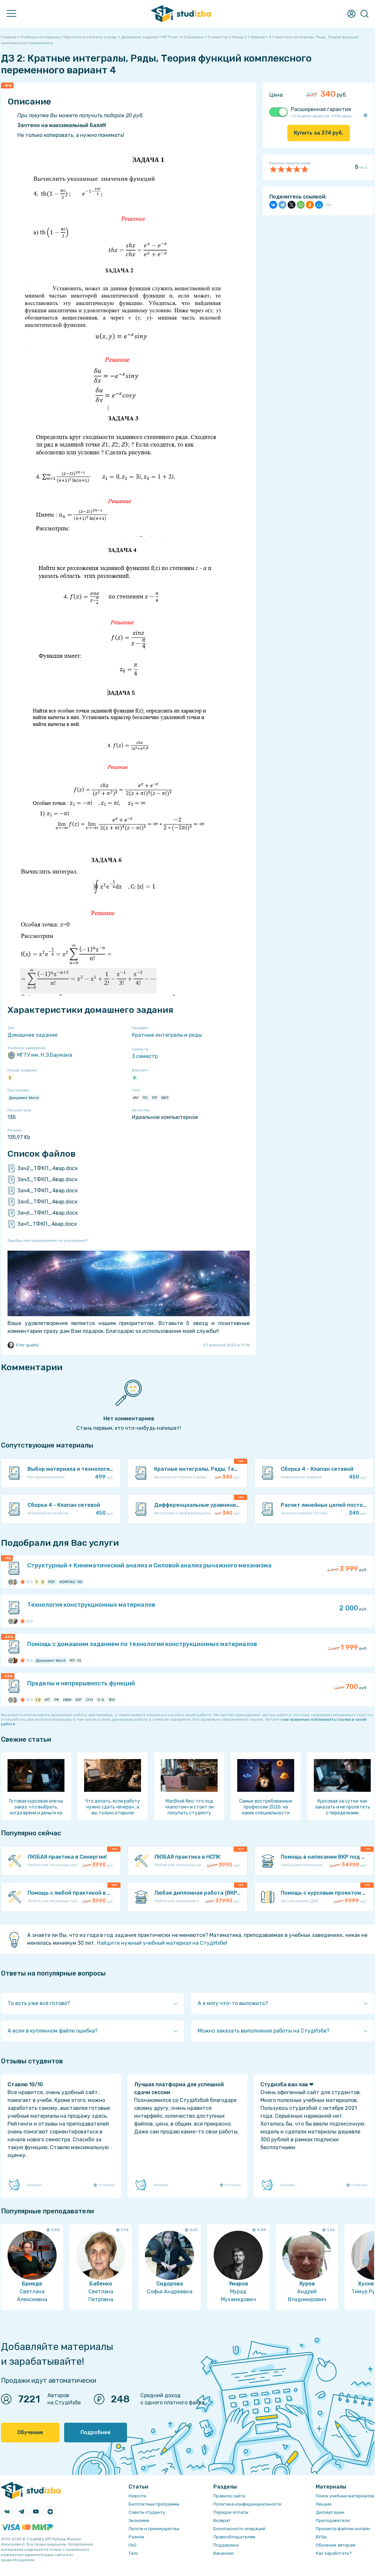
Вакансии (223, 2553)
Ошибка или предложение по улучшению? (48, 1240)
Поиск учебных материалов (345, 2495)
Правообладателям (234, 2536)
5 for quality (23, 1345)
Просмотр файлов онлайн (343, 2528)
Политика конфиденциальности (247, 2504)
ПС (145, 1097)
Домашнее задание (33, 1035)
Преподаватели (333, 2520)
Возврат (222, 2520)
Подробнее (95, 2432)
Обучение (30, 2432)
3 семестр (145, 1056)
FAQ (132, 2545)
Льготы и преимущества (154, 2528)
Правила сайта (229, 2495)
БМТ (165, 1097)
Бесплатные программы (154, 2504)
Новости (137, 2495)
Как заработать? (334, 2553)
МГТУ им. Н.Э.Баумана (40, 1055)
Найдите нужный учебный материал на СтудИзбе (161, 1943)
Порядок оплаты (230, 2512)
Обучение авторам (335, 2545)
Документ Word (24, 1097)
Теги (133, 2553)
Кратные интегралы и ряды (167, 1035)
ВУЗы (321, 2536)
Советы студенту (147, 2512)
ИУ (135, 1097)
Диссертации (330, 2512)
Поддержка (226, 2545)
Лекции (323, 2504)
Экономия (139, 2520)
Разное (136, 2536)
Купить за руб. (318, 133)
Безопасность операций (239, 2528)
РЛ (154, 1097)
